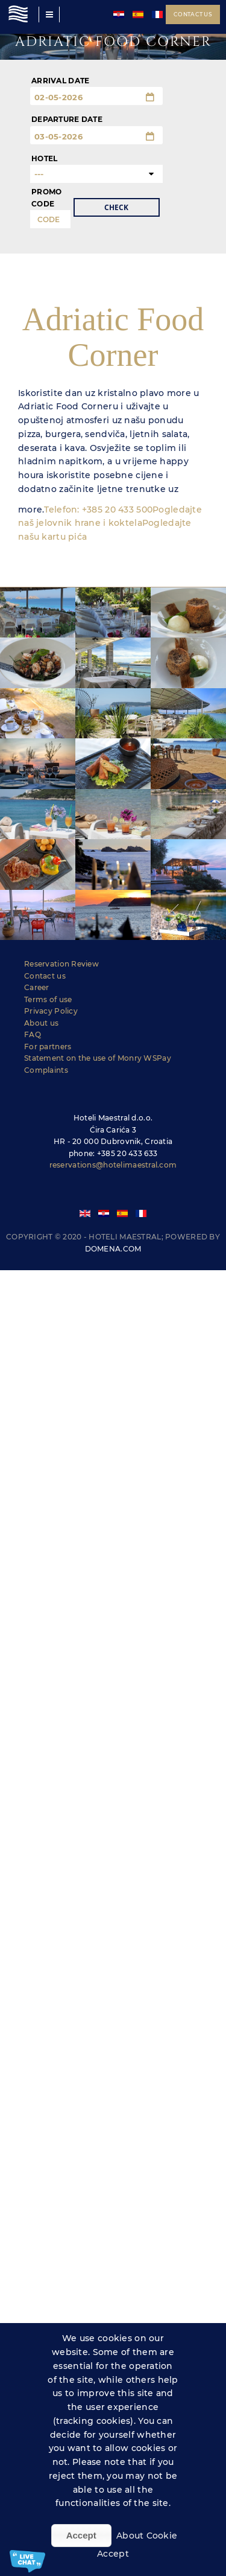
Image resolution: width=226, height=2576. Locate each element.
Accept (81, 2535)
